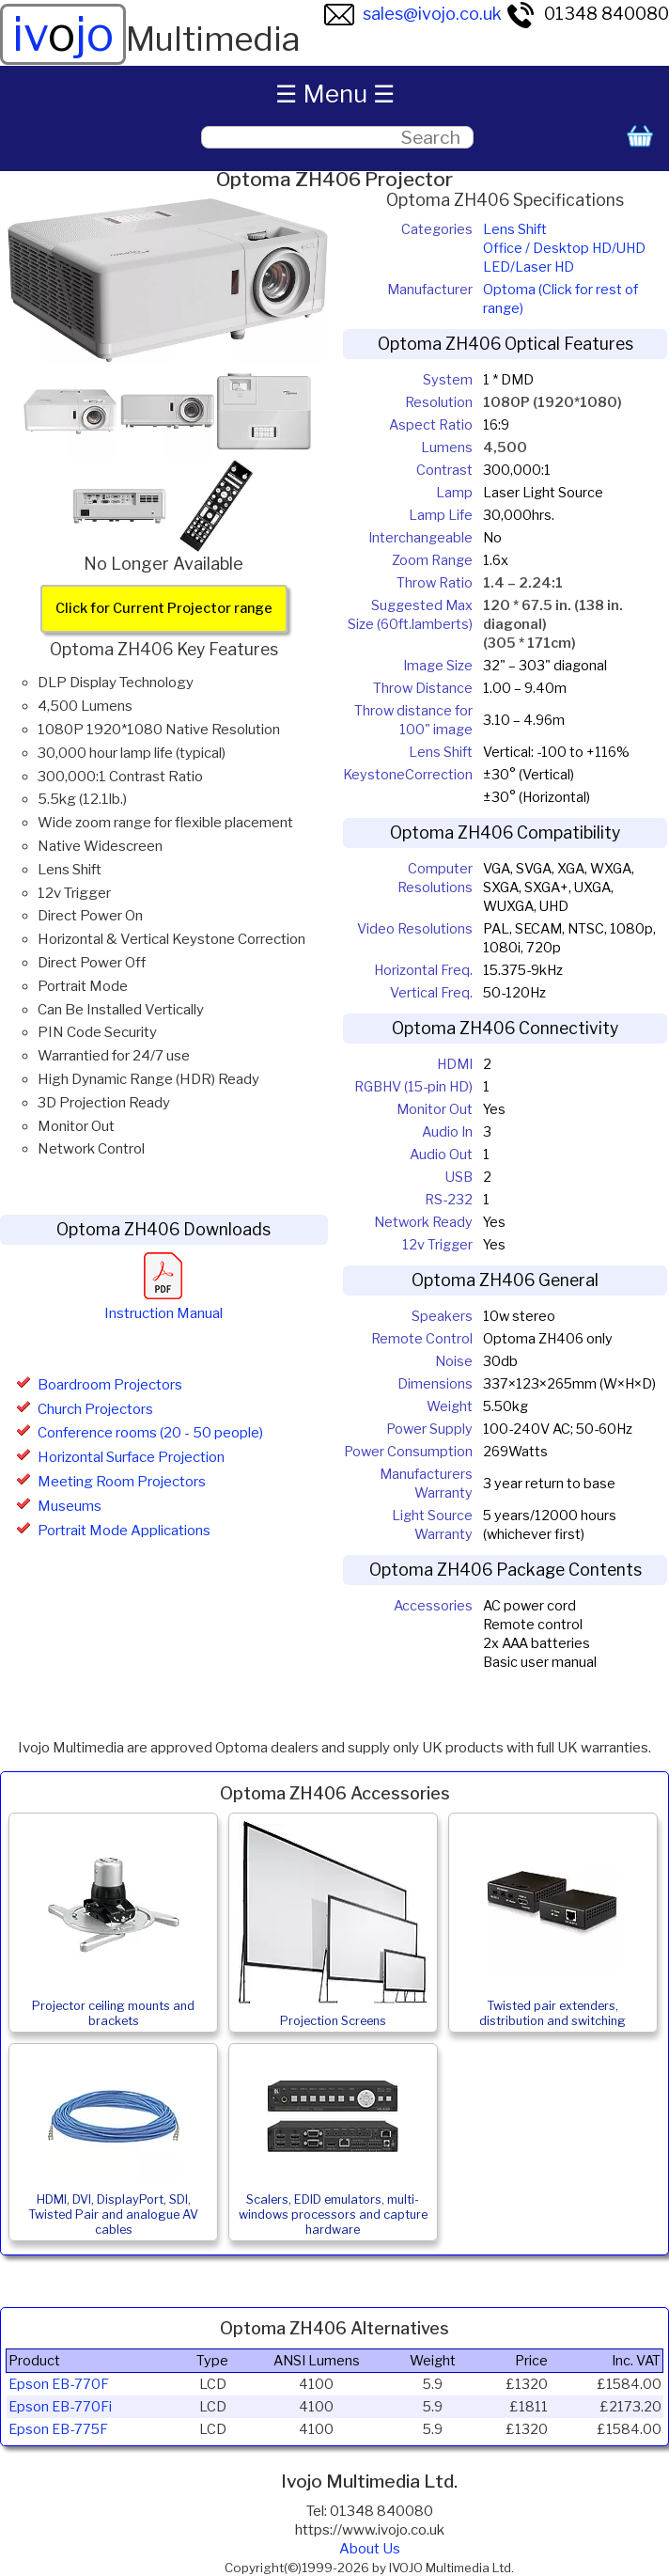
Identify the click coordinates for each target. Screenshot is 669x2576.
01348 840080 (587, 14)
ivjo (63, 34)
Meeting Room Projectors (122, 1481)
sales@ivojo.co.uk (413, 14)
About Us (369, 2548)
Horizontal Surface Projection (131, 1457)
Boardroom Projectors (110, 1384)
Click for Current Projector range (163, 608)
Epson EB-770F (58, 2384)
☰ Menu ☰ (335, 93)
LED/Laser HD (528, 267)
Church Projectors (95, 1409)
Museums (69, 1506)
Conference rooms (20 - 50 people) (150, 1432)
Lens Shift (515, 229)
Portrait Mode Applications (124, 1530)
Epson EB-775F (58, 2429)
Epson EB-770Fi (60, 2406)
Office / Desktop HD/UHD (564, 248)
